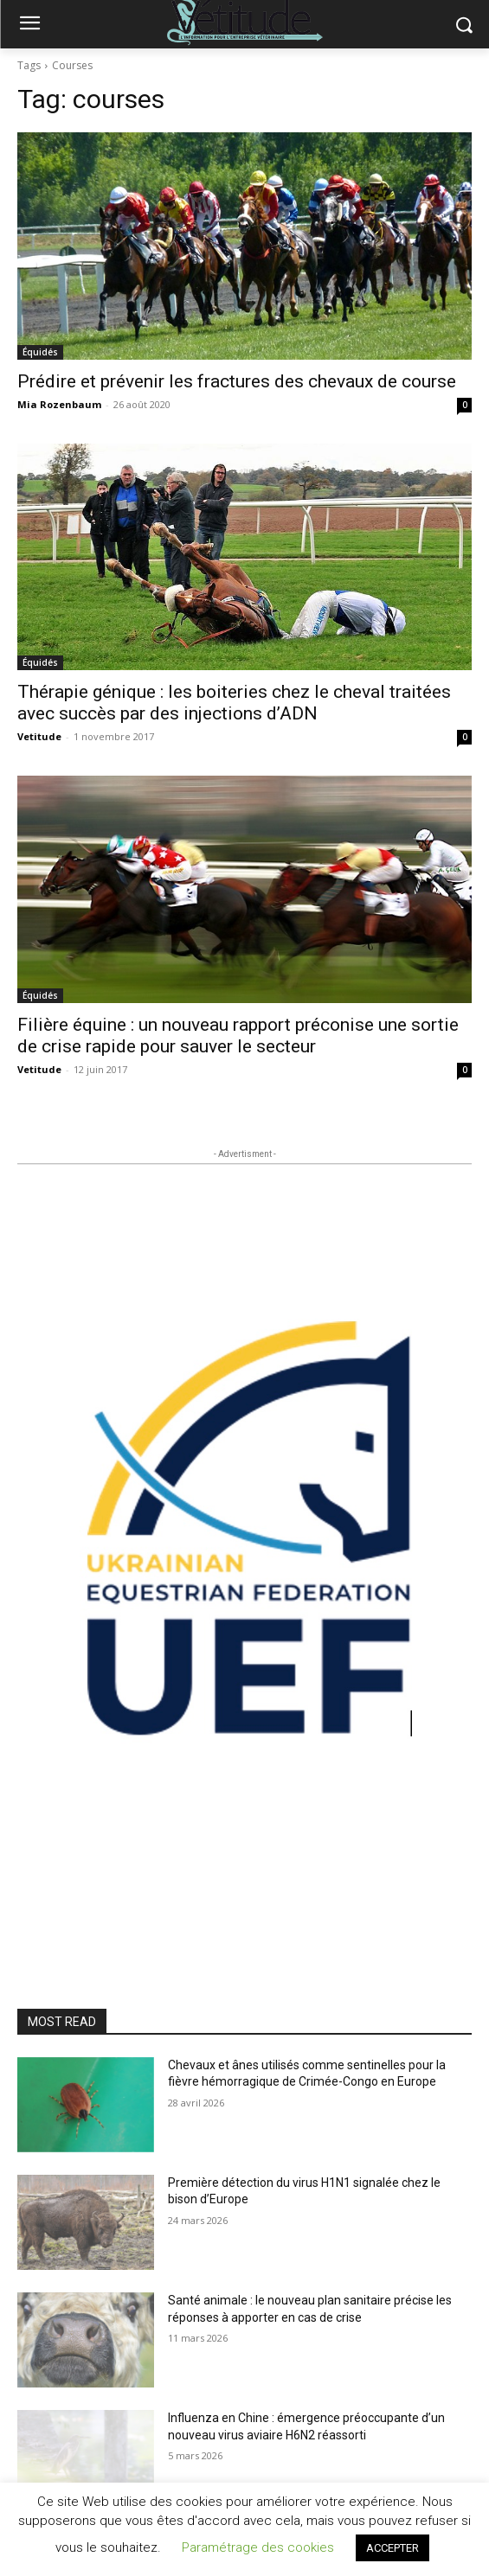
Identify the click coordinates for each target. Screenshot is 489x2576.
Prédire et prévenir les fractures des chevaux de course (236, 381)
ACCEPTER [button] (392, 2547)
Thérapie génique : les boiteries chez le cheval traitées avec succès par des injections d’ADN (234, 702)
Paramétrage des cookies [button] (258, 2547)
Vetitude (39, 736)
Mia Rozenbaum (59, 404)
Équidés (40, 352)
